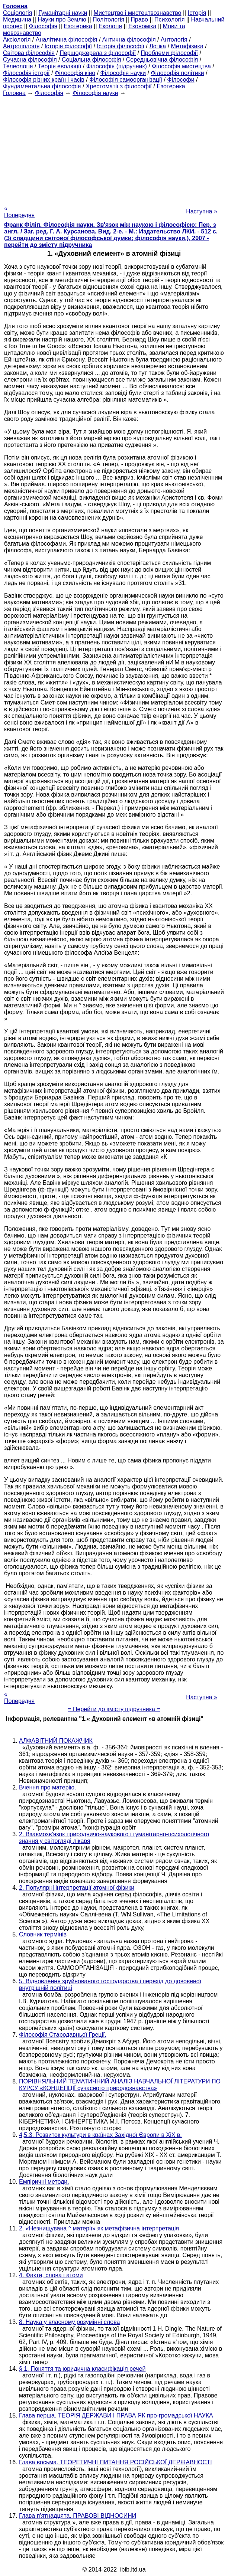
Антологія (174, 39)
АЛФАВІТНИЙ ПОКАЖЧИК (56, 1741)
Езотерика (78, 26)
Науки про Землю (62, 19)
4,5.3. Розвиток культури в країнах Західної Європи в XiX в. (100, 2135)
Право (139, 19)
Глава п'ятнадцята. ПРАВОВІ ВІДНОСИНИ (77, 2516)
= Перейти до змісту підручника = (114, 1709)
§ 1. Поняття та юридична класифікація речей (82, 2369)
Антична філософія (129, 39)
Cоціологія (17, 13)
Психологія (169, 19)
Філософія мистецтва (181, 66)
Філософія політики (177, 73)
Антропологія (21, 46)
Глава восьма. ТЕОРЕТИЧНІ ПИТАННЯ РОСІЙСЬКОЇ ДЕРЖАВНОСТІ (115, 2462)
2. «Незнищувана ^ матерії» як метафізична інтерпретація (99, 2228)
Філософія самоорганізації (125, 79)
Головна (14, 93)
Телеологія (18, 66)
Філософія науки (123, 73)
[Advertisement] (114, 148)
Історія (197, 13)
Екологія (110, 26)
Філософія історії (26, 73)
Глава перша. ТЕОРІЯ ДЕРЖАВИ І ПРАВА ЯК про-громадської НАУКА (116, 2415)
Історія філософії (68, 46)
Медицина (17, 19)
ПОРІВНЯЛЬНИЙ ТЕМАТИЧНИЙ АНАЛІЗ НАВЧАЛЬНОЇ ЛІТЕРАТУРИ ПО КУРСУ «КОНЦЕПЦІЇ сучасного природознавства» (120, 2084)
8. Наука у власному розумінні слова (69, 2322)
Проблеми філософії (169, 53)
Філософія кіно (75, 73)
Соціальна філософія (91, 59)
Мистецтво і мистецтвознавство (138, 13)
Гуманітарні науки (62, 13)
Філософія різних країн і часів (43, 79)
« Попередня (19, 211)
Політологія (108, 19)
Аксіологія (16, 39)
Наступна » (201, 211)
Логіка (157, 46)
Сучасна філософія (30, 59)
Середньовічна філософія (162, 59)
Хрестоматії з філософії (119, 86)
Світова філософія (29, 53)
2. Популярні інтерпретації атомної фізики (76, 1887)
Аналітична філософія (66, 39)
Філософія (43, 26)
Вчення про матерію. (47, 1787)
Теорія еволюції (59, 66)
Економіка (142, 26)
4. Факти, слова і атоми (51, 2275)
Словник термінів (43, 1934)
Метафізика (187, 46)
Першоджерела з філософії (98, 53)
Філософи (180, 79)
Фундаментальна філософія (42, 86)
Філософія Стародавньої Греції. (62, 2034)
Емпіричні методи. (44, 2181)
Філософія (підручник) (116, 66)
